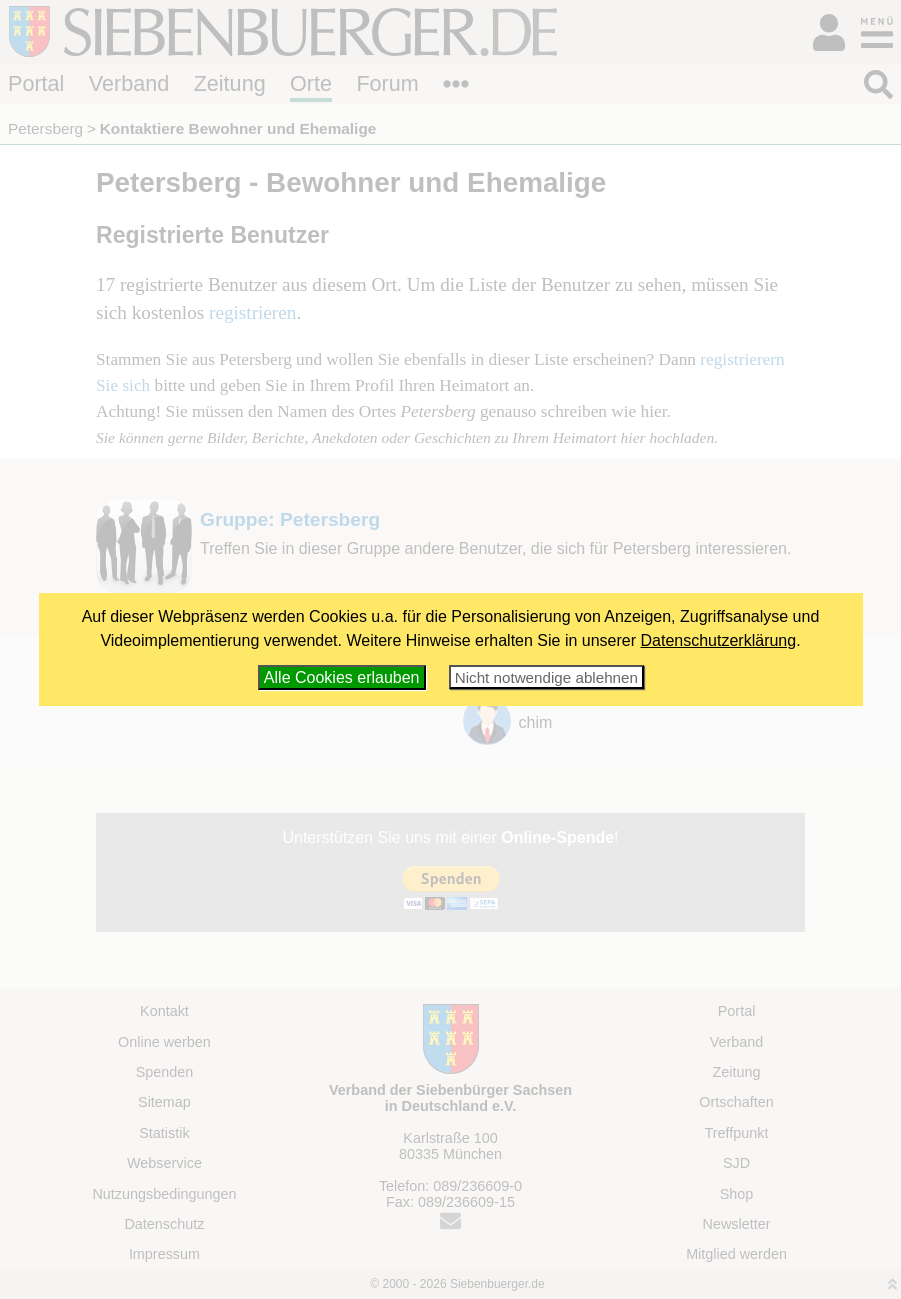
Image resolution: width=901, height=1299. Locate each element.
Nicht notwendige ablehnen (546, 677)
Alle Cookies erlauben (342, 677)
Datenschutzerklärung (719, 640)
